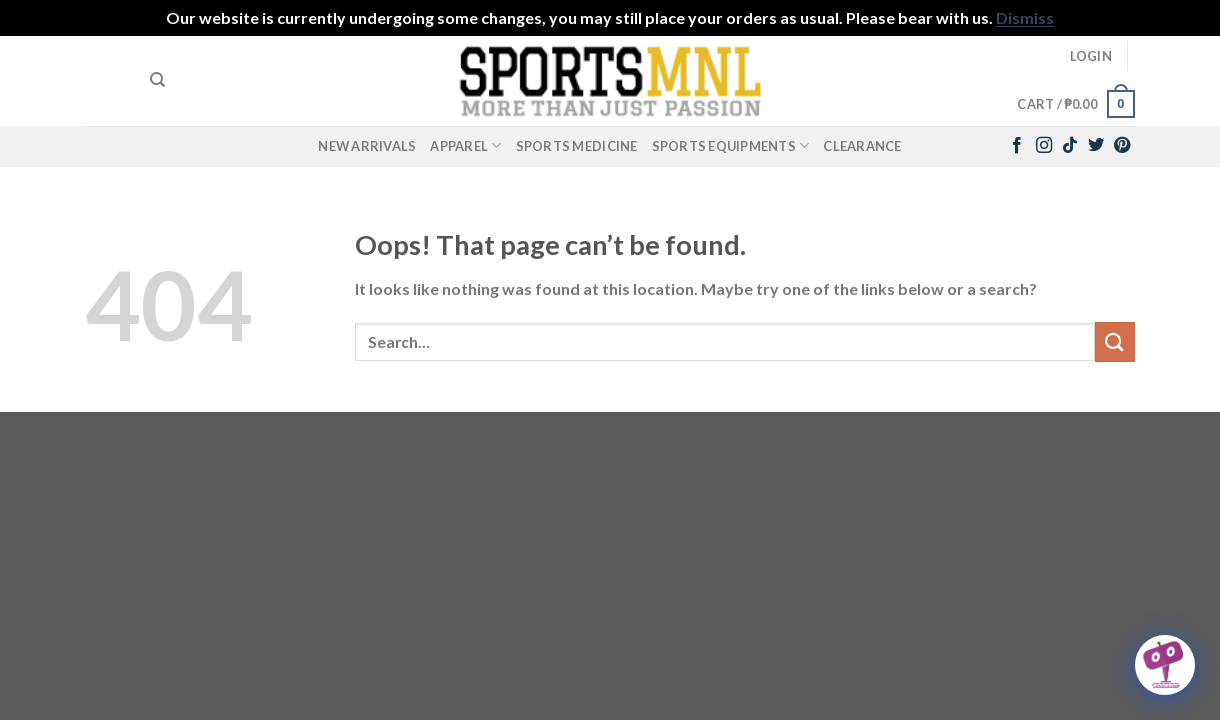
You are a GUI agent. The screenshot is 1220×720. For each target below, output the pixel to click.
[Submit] (1115, 341)
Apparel (465, 145)
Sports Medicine (577, 146)
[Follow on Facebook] (1017, 146)
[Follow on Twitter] (1096, 146)
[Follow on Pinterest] (1122, 146)
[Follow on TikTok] (1070, 146)
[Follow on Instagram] (1044, 146)
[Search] (157, 80)
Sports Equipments (731, 145)
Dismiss (1025, 17)
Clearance (862, 146)
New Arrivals (367, 146)
